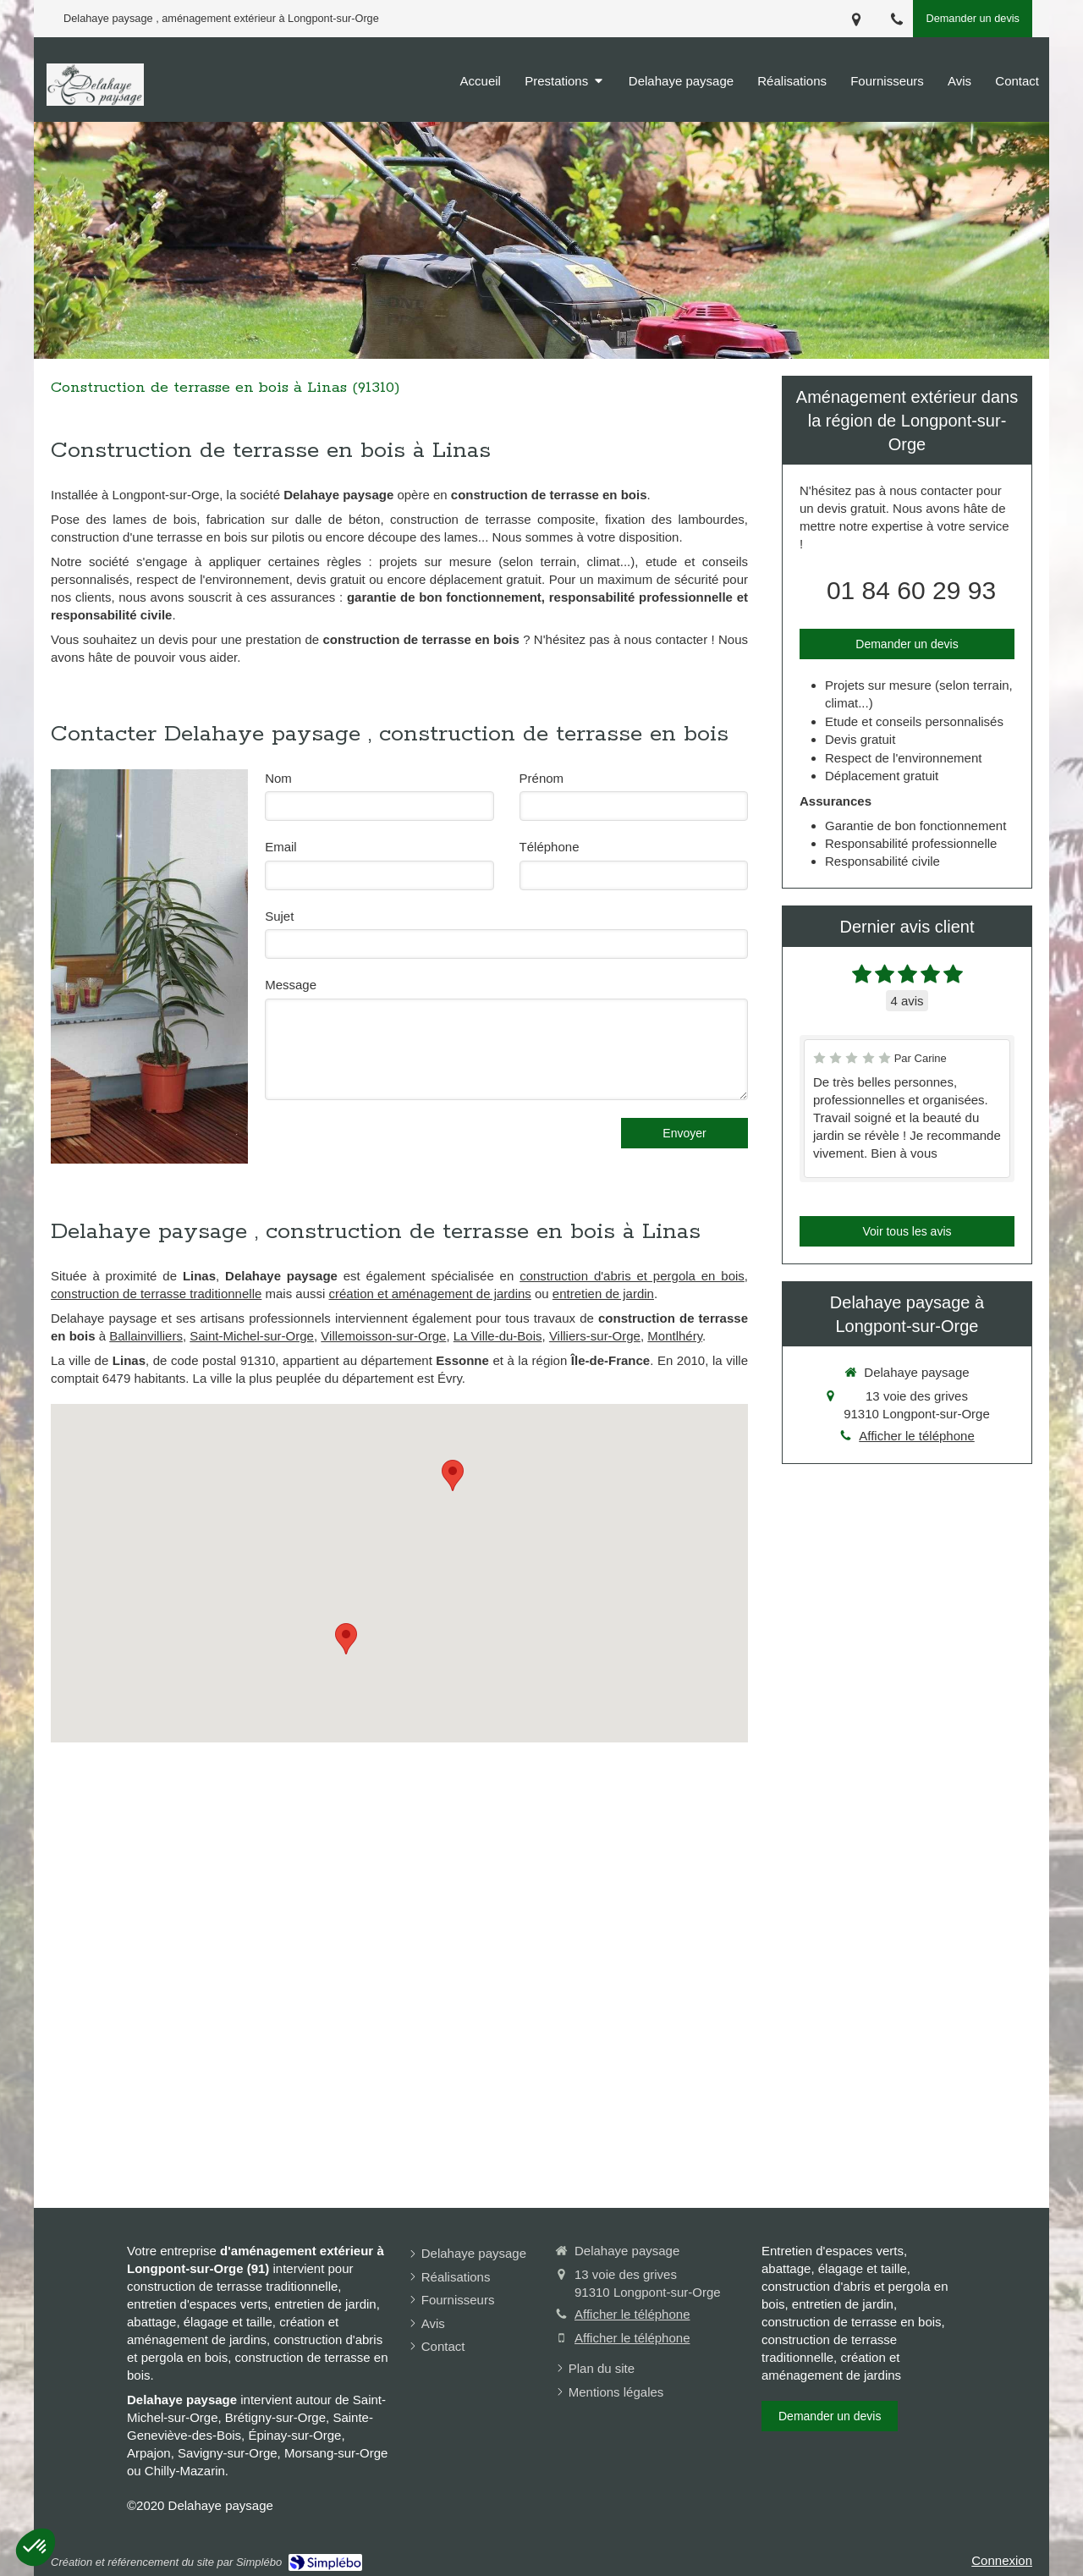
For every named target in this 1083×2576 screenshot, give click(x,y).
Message (290, 984)
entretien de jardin (603, 1293)
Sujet (279, 916)
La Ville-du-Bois (498, 1336)
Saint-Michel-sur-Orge (252, 1336)
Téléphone (550, 846)
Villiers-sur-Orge (594, 1336)
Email (281, 846)
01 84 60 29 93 (911, 590)
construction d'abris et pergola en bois (632, 1276)
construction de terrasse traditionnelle (156, 1293)
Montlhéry (674, 1336)
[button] (35, 2547)
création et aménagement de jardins (430, 1293)
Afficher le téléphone (917, 1435)
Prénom (542, 778)
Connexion (1001, 2560)
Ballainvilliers (146, 1336)
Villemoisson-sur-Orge (383, 1336)
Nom (278, 778)
